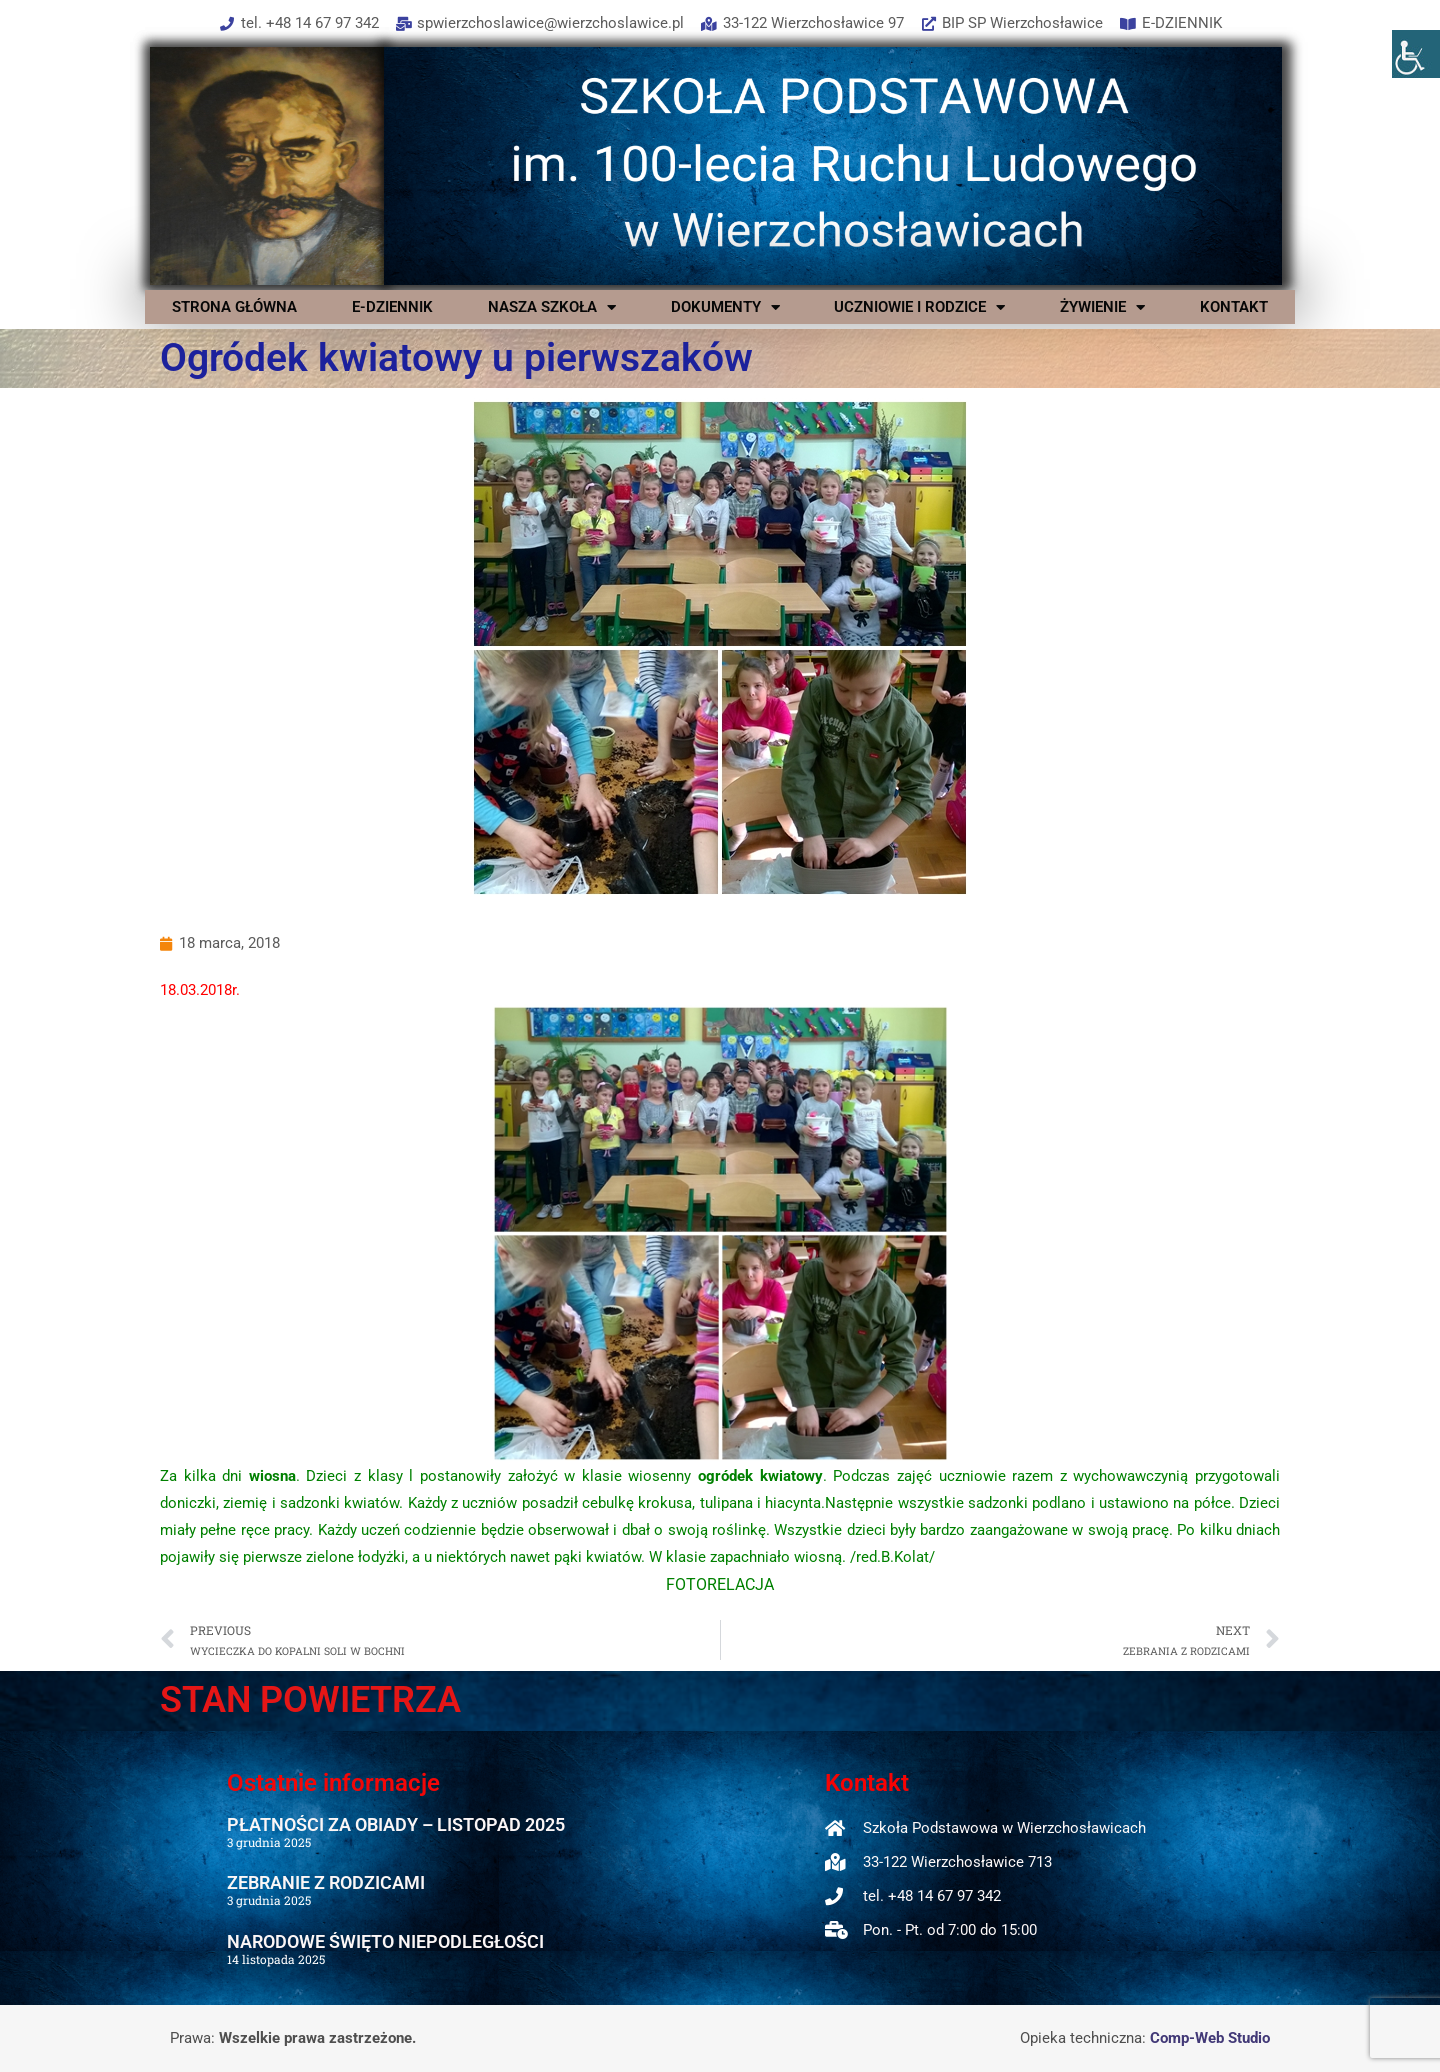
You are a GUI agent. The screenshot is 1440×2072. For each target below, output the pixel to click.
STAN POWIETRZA (310, 1700)
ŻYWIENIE (1102, 307)
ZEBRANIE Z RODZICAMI (326, 1882)
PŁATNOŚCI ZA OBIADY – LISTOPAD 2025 (396, 1824)
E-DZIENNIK (392, 307)
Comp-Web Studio (1210, 2038)
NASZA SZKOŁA (552, 307)
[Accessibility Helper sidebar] (1416, 54)
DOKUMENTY (725, 307)
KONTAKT (1234, 307)
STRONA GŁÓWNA (234, 307)
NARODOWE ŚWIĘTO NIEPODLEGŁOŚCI (385, 1941)
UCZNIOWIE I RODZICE (919, 307)
